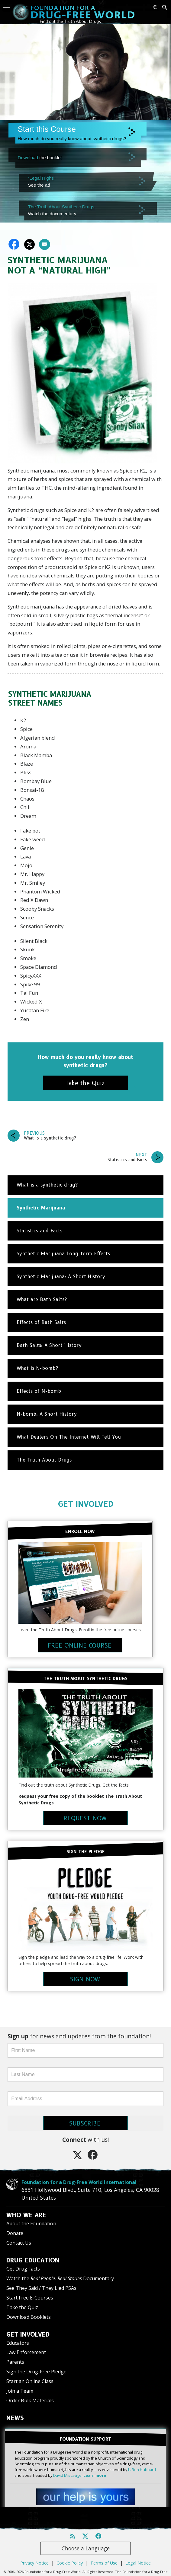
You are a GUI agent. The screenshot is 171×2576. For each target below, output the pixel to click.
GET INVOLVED (85, 1504)
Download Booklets (28, 2317)
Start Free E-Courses (29, 2297)
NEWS (15, 2418)
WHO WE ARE (26, 2215)
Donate (14, 2233)
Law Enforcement (26, 2352)
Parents (15, 2362)
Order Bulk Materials (30, 2400)
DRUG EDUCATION (33, 2260)
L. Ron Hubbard (142, 2469)
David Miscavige (67, 2475)
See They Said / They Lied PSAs (41, 2288)
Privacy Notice (34, 2552)
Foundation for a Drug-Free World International (63, 2182)
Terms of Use (104, 2552)
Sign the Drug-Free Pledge (36, 2371)
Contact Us (18, 2242)
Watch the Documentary (60, 2278)
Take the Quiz (22, 2307)
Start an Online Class (29, 2381)
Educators (17, 2343)
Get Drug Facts (23, 2268)
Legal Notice (138, 2552)
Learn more (94, 2475)
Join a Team (19, 2391)
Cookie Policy (69, 2552)
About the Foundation (31, 2223)
